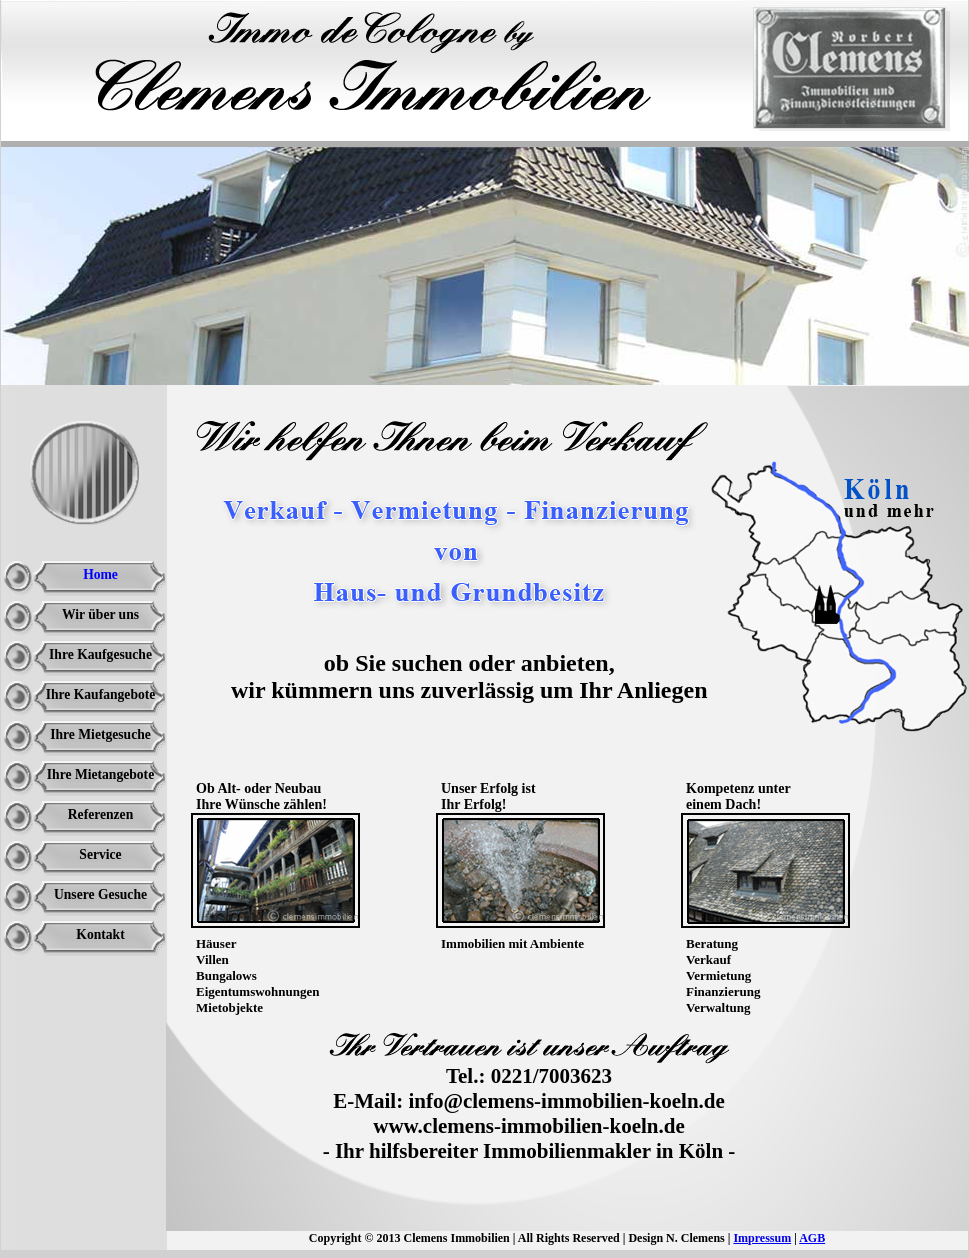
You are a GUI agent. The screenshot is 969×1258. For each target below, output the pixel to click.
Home (100, 574)
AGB (812, 1238)
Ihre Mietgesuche (100, 734)
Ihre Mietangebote (100, 774)
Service (100, 854)
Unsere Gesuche (100, 894)
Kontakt (100, 934)
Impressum (762, 1238)
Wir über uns (100, 614)
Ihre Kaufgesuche (100, 654)
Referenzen (100, 814)
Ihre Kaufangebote (101, 694)
